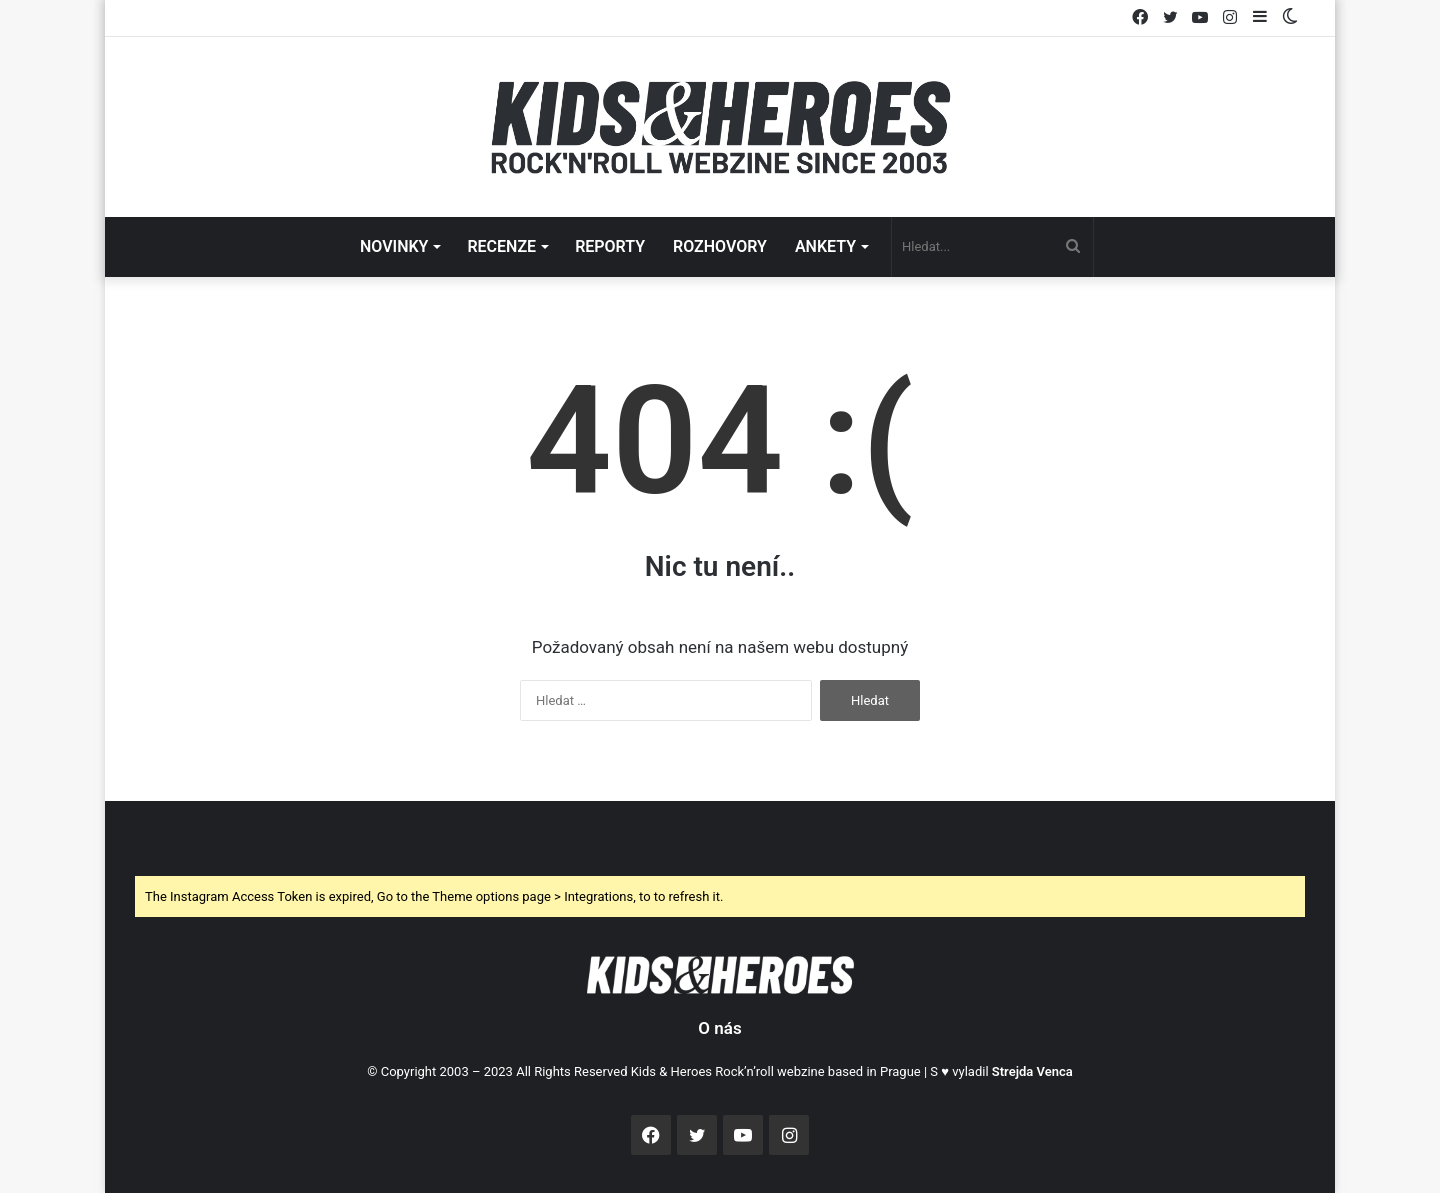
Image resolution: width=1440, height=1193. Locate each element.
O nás (719, 1028)
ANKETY (825, 246)
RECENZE (501, 246)
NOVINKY (394, 246)
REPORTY (610, 246)
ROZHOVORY (720, 246)
